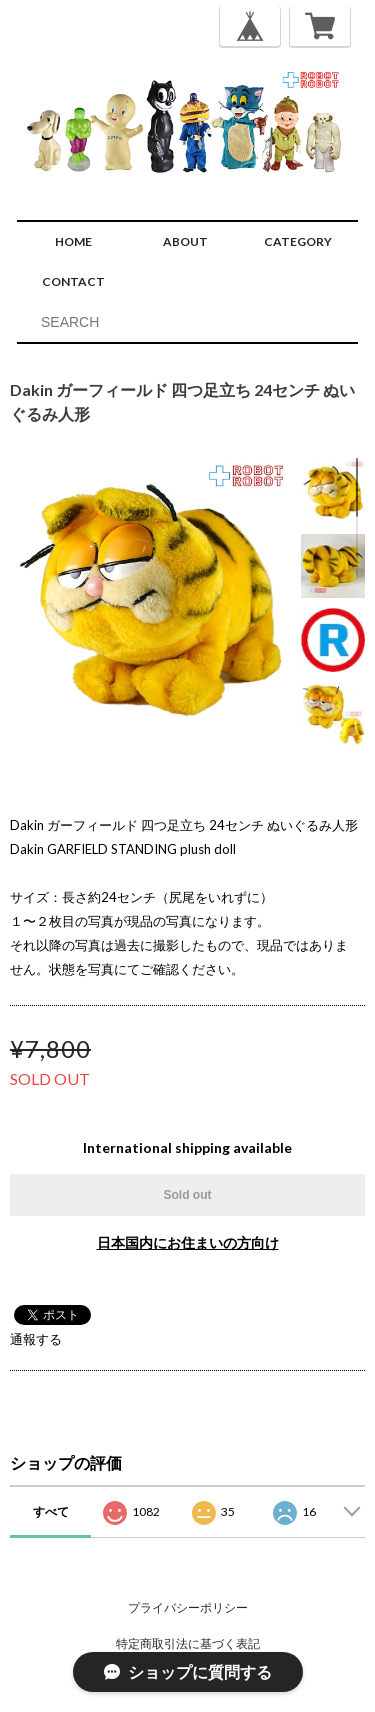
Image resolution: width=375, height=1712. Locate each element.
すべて (51, 1511)
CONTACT (73, 281)
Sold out (188, 1195)
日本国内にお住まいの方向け (188, 1242)
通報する (36, 1339)
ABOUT (185, 241)
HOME (73, 241)
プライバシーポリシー (188, 1607)
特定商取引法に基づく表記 (188, 1643)
